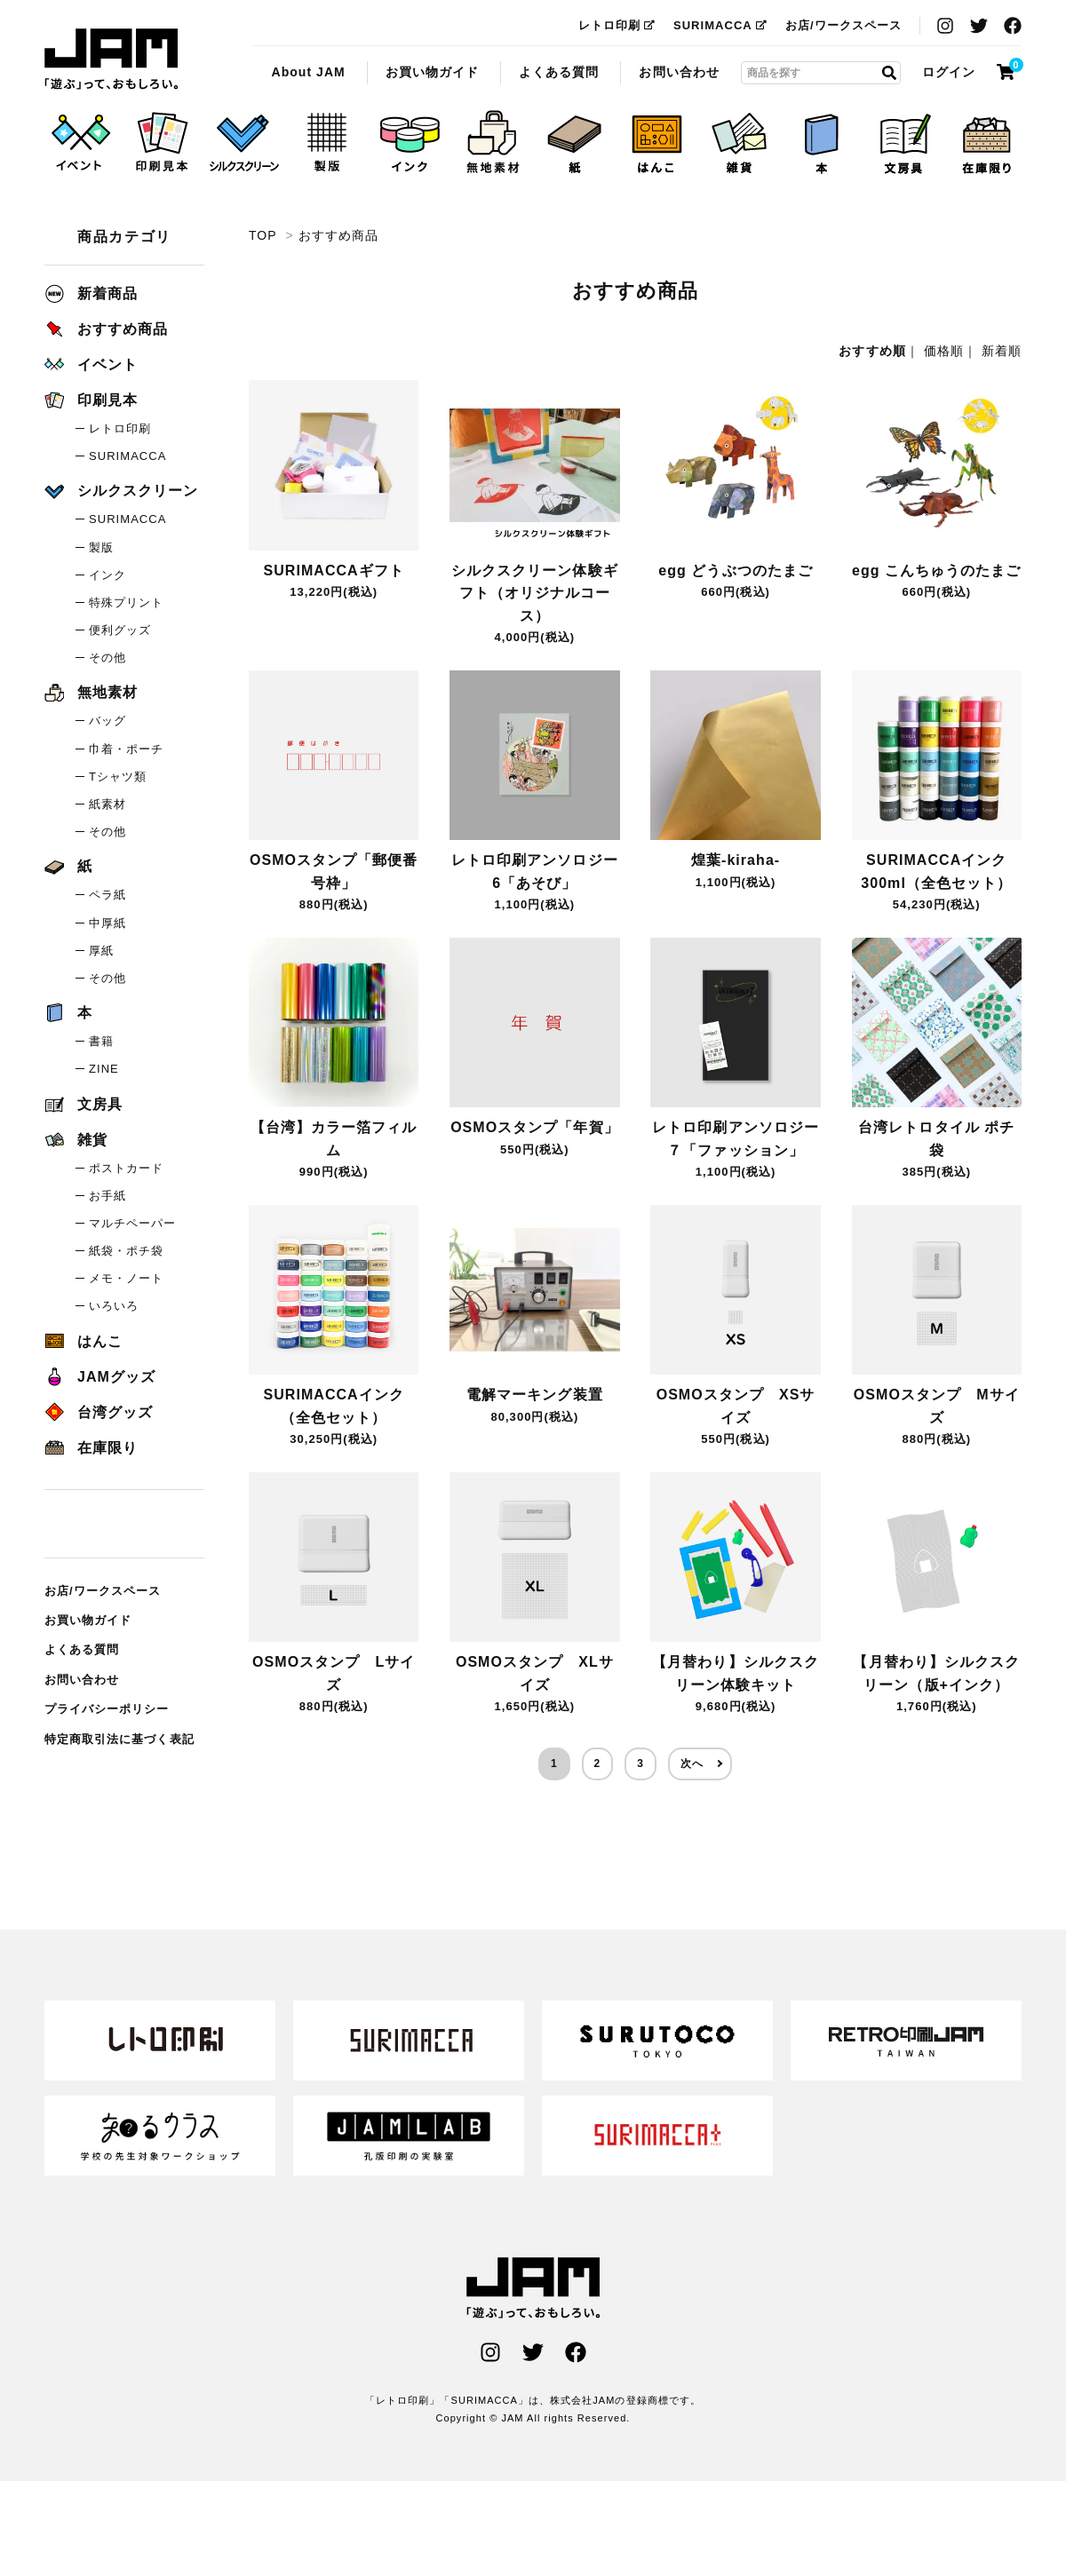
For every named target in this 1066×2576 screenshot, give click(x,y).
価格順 (944, 351)
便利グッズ (120, 630)
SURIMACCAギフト (334, 570)
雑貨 (75, 1139)
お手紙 (107, 1195)
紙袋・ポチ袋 (126, 1250)
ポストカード (126, 1168)
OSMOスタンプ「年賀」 (534, 1127)
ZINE (104, 1068)
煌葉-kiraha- (735, 860)
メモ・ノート (126, 1278)
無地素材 (91, 692)
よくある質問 (559, 72)
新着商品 (91, 293)
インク (107, 575)
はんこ (83, 1341)
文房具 (83, 1104)
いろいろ (114, 1305)
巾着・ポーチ (126, 749)
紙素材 (107, 804)
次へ (692, 1763)
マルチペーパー (132, 1223)
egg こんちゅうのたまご (937, 570)
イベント (91, 364)
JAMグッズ (99, 1376)
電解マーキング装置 (534, 1394)
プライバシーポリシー (107, 1709)
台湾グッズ (98, 1412)
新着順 (1002, 351)
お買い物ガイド (432, 72)
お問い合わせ (679, 72)
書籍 (101, 1041)
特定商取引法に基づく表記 (119, 1739)
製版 (101, 547)
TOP (262, 235)
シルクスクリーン (121, 490)
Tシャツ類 (118, 776)
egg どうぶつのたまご (735, 570)
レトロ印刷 (617, 25)
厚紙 (101, 950)
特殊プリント (126, 602)
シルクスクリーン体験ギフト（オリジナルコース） (534, 593)
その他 (107, 657)
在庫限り (91, 1447)
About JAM (308, 72)
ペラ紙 (107, 894)
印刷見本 (91, 400)
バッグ (107, 720)
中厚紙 (107, 923)
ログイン (948, 72)
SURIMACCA (720, 25)
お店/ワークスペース (843, 25)
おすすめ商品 (111, 59)
